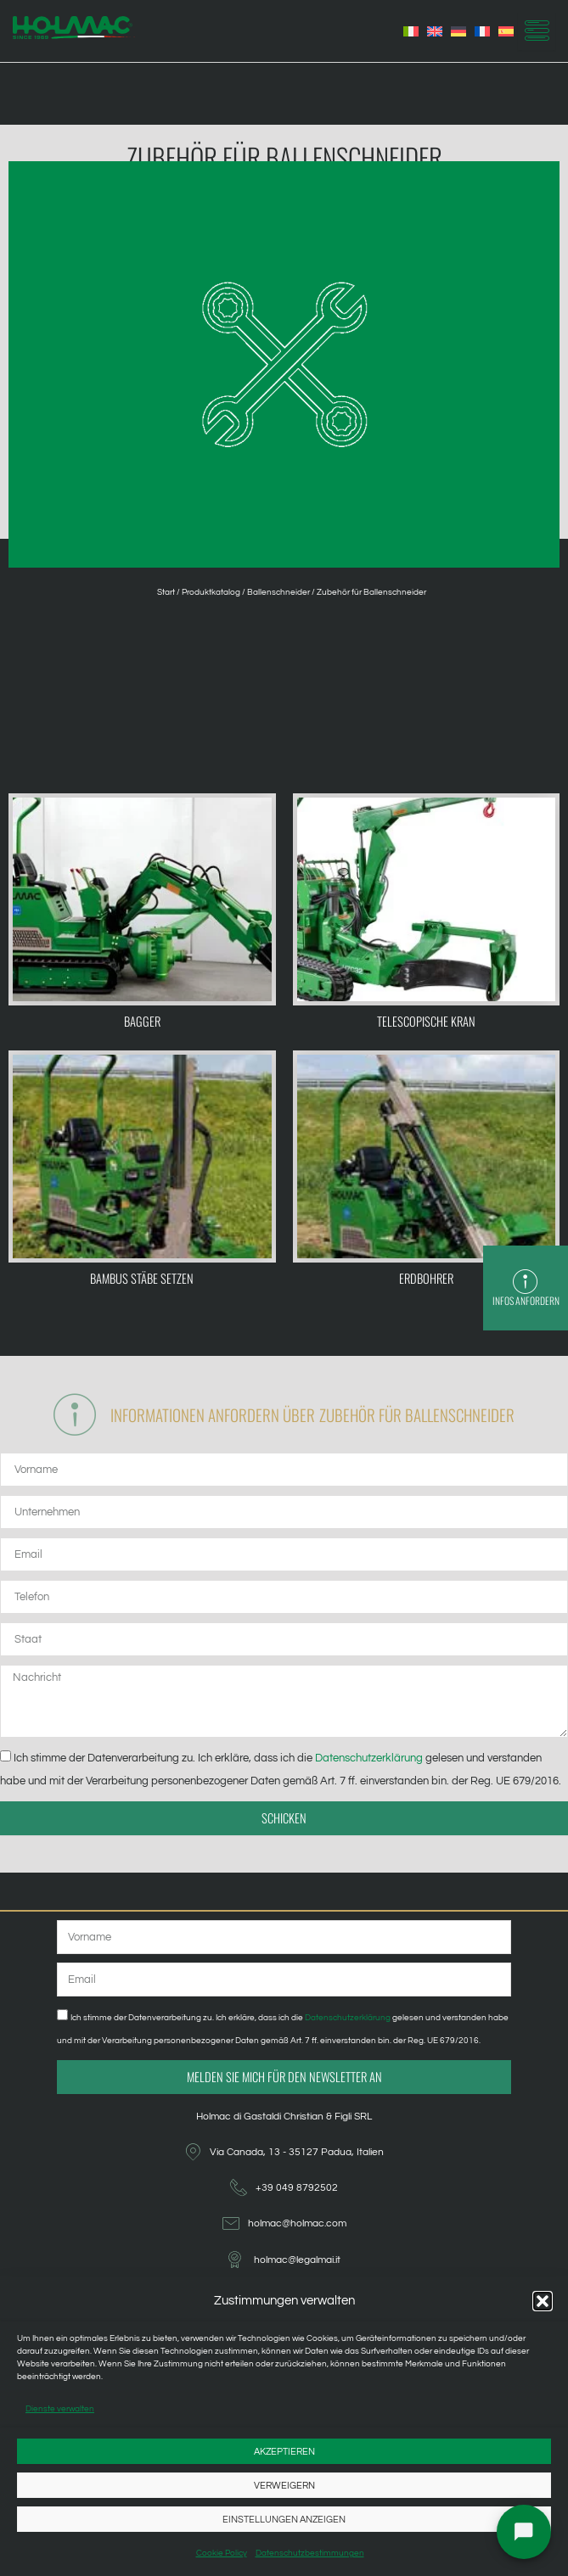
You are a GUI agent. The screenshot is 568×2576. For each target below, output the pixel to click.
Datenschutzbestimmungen (310, 2553)
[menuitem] (411, 31)
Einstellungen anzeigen (284, 2519)
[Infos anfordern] (526, 1281)
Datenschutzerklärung (370, 1758)
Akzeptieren (284, 2451)
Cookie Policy (221, 2553)
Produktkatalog (211, 592)
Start (166, 592)
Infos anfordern (526, 1300)
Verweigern (284, 2485)
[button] (542, 2301)
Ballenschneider (278, 592)
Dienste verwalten (59, 2409)
